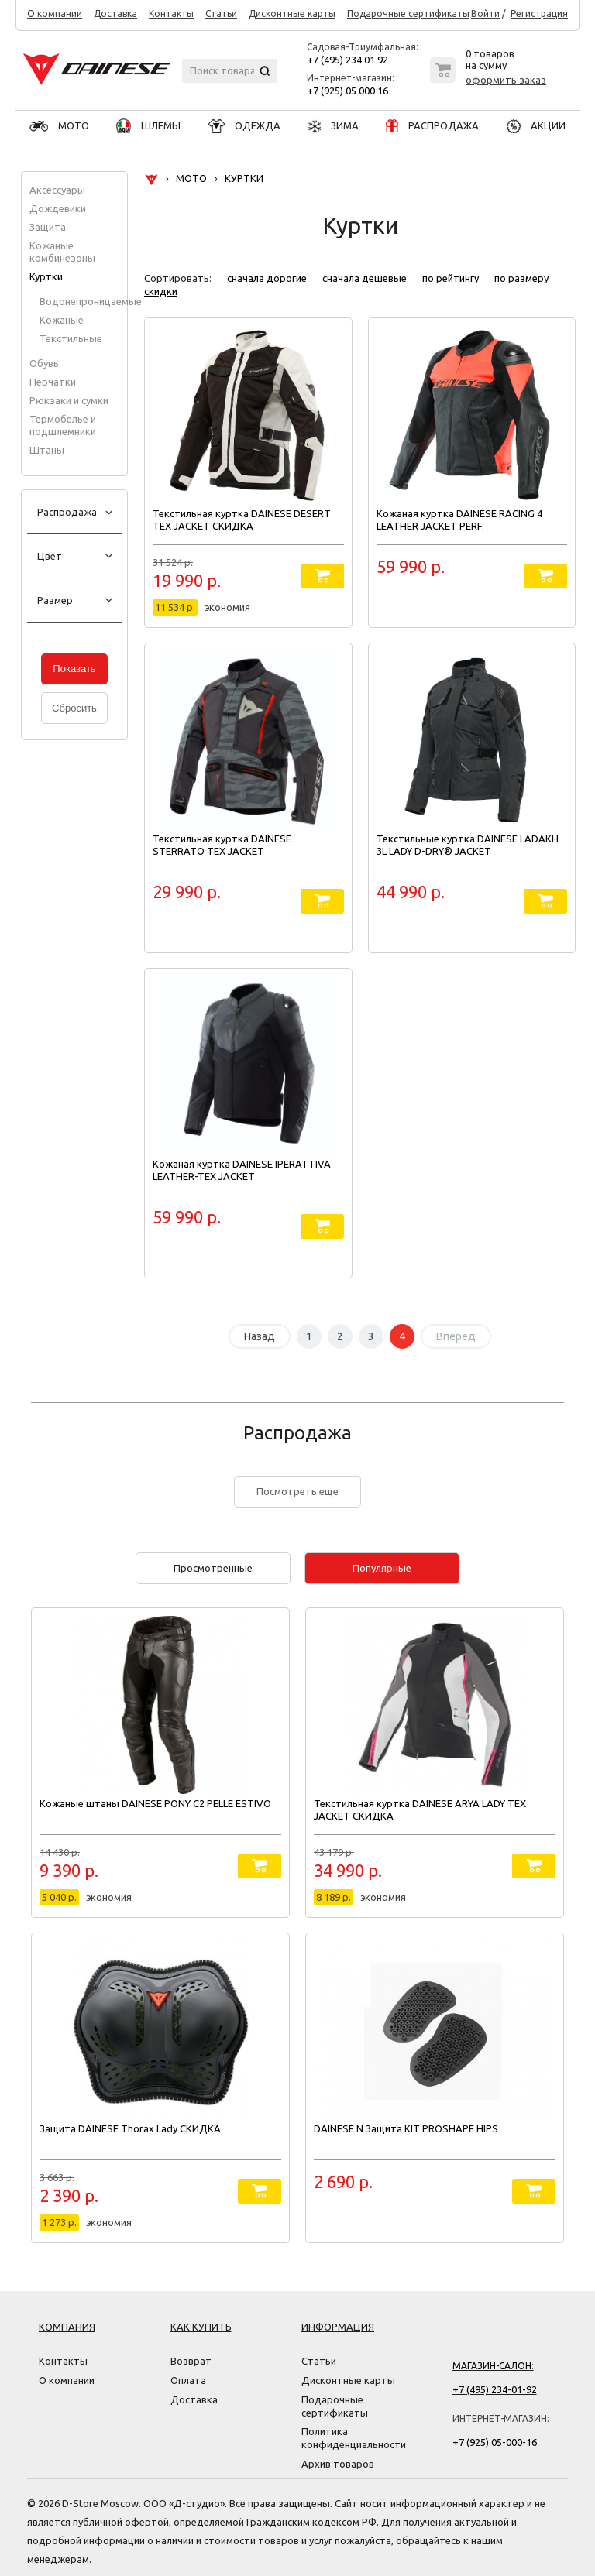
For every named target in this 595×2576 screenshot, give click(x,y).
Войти (485, 14)
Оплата (188, 2380)
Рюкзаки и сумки (68, 400)
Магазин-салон (491, 2366)
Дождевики (57, 208)
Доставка (115, 14)
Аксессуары (57, 189)
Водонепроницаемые (91, 301)
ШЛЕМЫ (148, 125)
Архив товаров (337, 2463)
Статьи (221, 14)
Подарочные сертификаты (408, 14)
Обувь (44, 363)
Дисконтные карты (292, 14)
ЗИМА (333, 125)
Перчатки (52, 381)
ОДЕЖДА (244, 125)
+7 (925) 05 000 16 (347, 90)
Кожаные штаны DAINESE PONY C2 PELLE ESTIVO (155, 1803)
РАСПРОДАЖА (432, 125)
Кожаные (62, 319)
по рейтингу (451, 278)
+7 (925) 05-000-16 (494, 2442)
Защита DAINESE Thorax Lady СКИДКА (130, 2128)
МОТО (59, 125)
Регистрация (539, 14)
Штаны (46, 449)
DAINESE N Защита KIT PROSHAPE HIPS (406, 2128)
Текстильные (71, 338)
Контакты (171, 14)
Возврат (191, 2360)
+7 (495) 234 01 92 (347, 59)
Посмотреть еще (297, 1491)
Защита (47, 226)
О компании (54, 14)
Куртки (46, 276)
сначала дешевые (365, 278)
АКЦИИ (536, 125)
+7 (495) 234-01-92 (494, 2389)
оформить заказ (506, 79)
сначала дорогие (268, 278)
